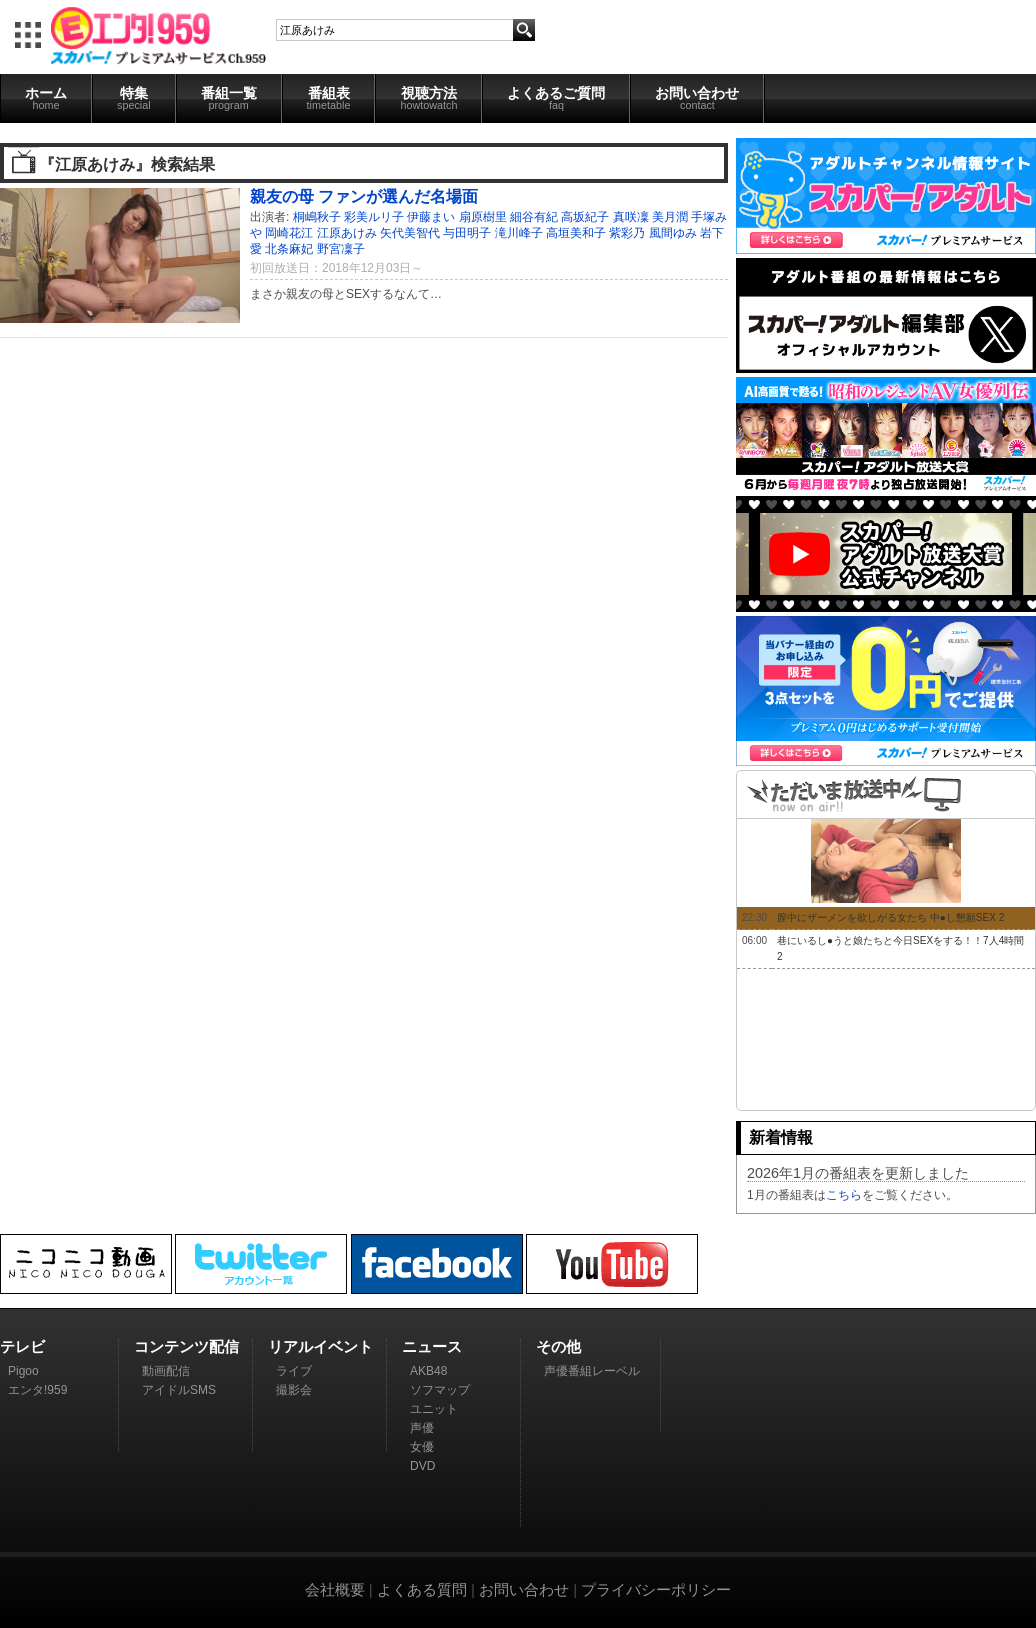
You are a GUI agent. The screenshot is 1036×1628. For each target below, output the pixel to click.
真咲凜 (631, 217)
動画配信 (166, 1371)
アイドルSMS (179, 1390)
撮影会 (294, 1390)
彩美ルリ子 (374, 217)
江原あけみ (347, 233)
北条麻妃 (289, 249)
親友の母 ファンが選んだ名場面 (364, 196)
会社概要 (335, 1589)
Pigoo (23, 1371)
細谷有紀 (534, 217)
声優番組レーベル (592, 1371)
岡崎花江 (289, 233)
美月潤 (670, 217)
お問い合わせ (697, 98)
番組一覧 (229, 98)
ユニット (434, 1409)
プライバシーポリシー (656, 1589)
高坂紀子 (585, 217)
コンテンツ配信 (186, 1346)
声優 (422, 1428)
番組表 (329, 98)
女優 (422, 1447)
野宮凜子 (341, 249)
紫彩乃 (627, 233)
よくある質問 (422, 1589)
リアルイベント (320, 1346)
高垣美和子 (576, 233)
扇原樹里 (483, 217)
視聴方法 (428, 98)
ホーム (46, 98)
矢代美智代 (410, 233)
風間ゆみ (673, 233)
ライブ (294, 1371)
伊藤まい (431, 217)
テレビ (22, 1346)
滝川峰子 (519, 233)
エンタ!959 (37, 1390)
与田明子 (467, 233)
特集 (134, 98)
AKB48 (428, 1371)
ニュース (432, 1346)
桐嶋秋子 (317, 217)
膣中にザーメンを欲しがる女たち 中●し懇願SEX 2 (890, 917)
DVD (422, 1466)
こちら (844, 1195)
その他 (558, 1346)
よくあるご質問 (556, 98)
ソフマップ (440, 1390)
